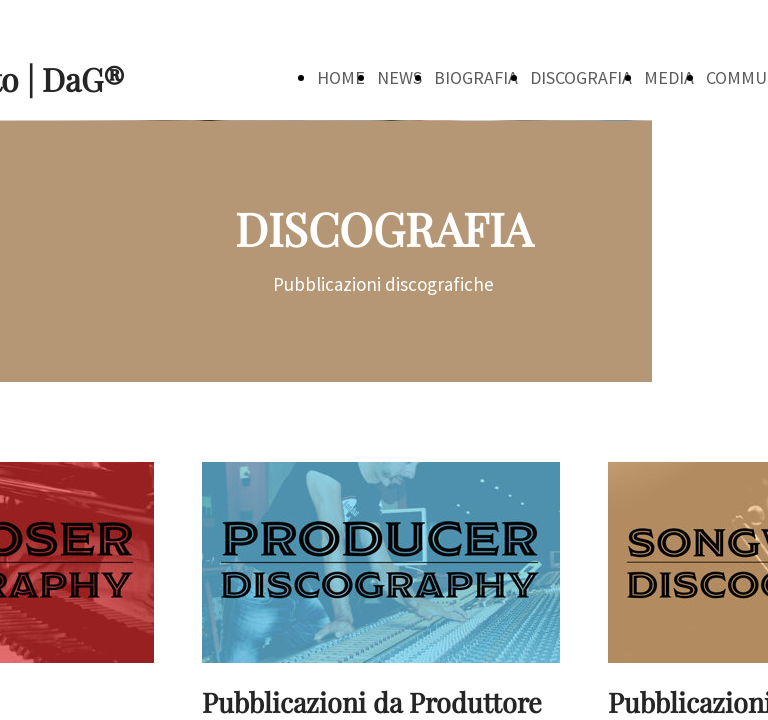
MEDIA (669, 77)
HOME (341, 77)
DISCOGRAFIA (581, 77)
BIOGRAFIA (476, 77)
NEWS (399, 77)
